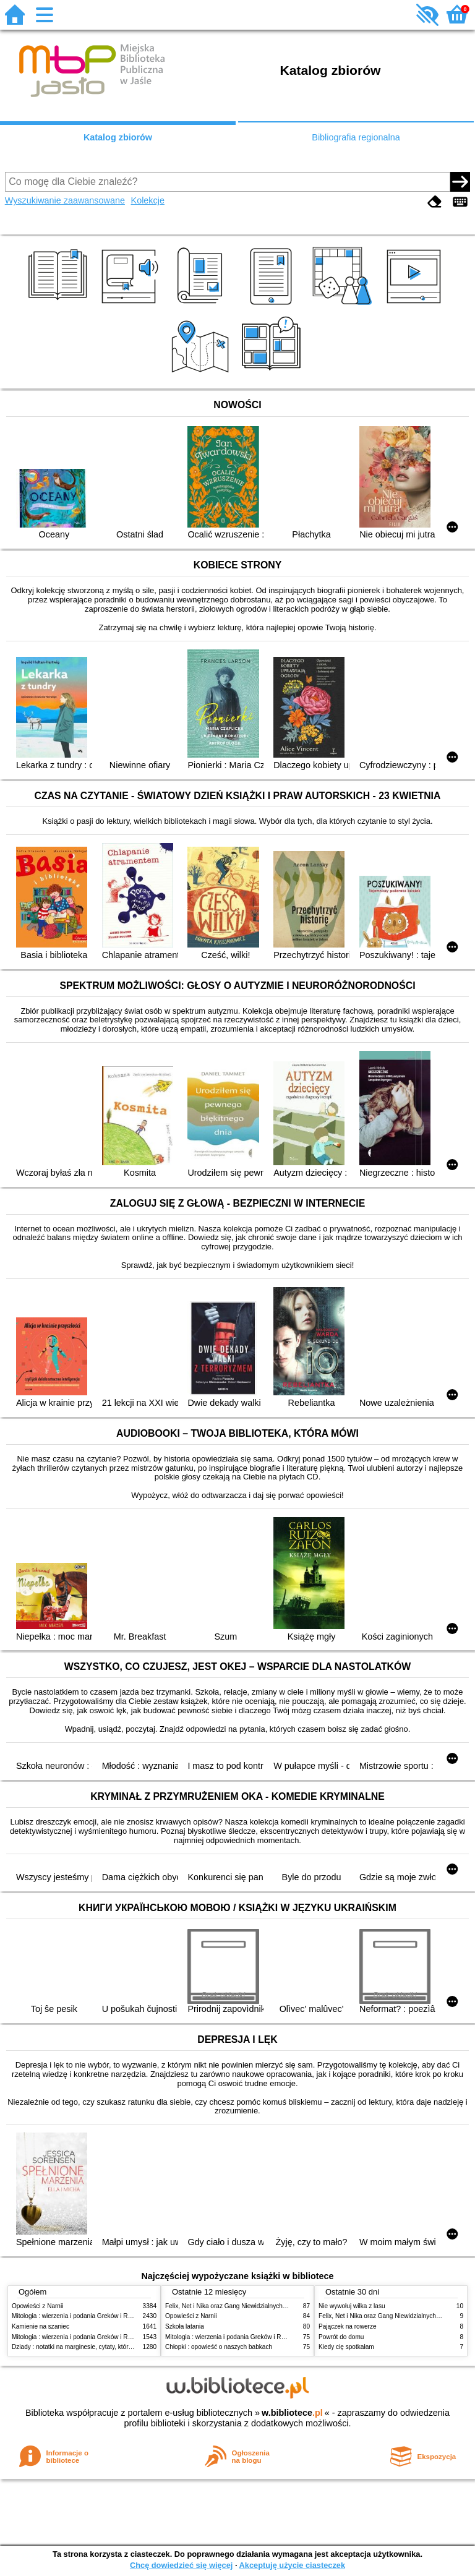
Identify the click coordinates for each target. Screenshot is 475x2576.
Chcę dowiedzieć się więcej (181, 2565)
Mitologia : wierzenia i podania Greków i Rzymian (80, 2316)
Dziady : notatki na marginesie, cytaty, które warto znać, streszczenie (107, 2346)
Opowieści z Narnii (37, 2306)
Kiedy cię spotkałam (346, 2346)
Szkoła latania (184, 2326)
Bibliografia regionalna (356, 137)
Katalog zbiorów (117, 137)
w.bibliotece (292, 2413)
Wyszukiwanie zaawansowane (65, 200)
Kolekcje (148, 200)
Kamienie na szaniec (40, 2326)
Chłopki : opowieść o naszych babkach (218, 2346)
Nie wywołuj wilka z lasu (352, 2306)
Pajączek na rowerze (348, 2326)
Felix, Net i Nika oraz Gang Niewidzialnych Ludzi (232, 2306)
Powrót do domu (341, 2337)
